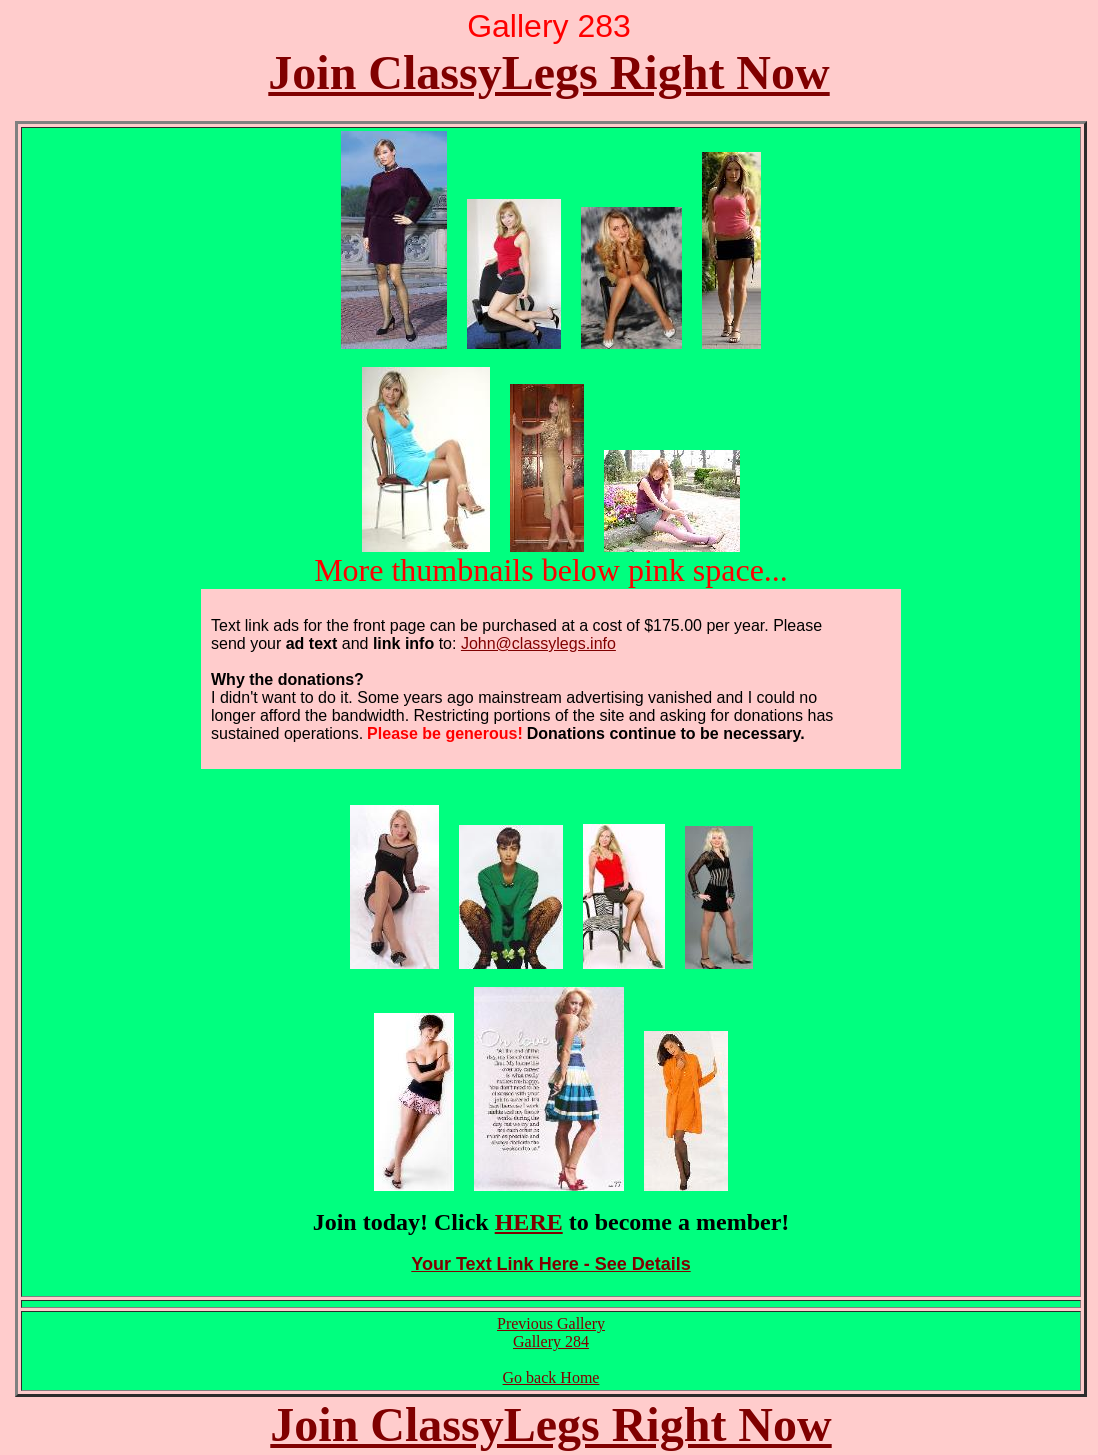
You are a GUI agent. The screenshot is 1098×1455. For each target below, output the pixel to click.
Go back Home (551, 1377)
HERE (529, 1222)
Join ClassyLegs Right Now (548, 72)
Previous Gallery (551, 1323)
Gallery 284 (551, 1341)
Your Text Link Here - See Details (550, 1264)
